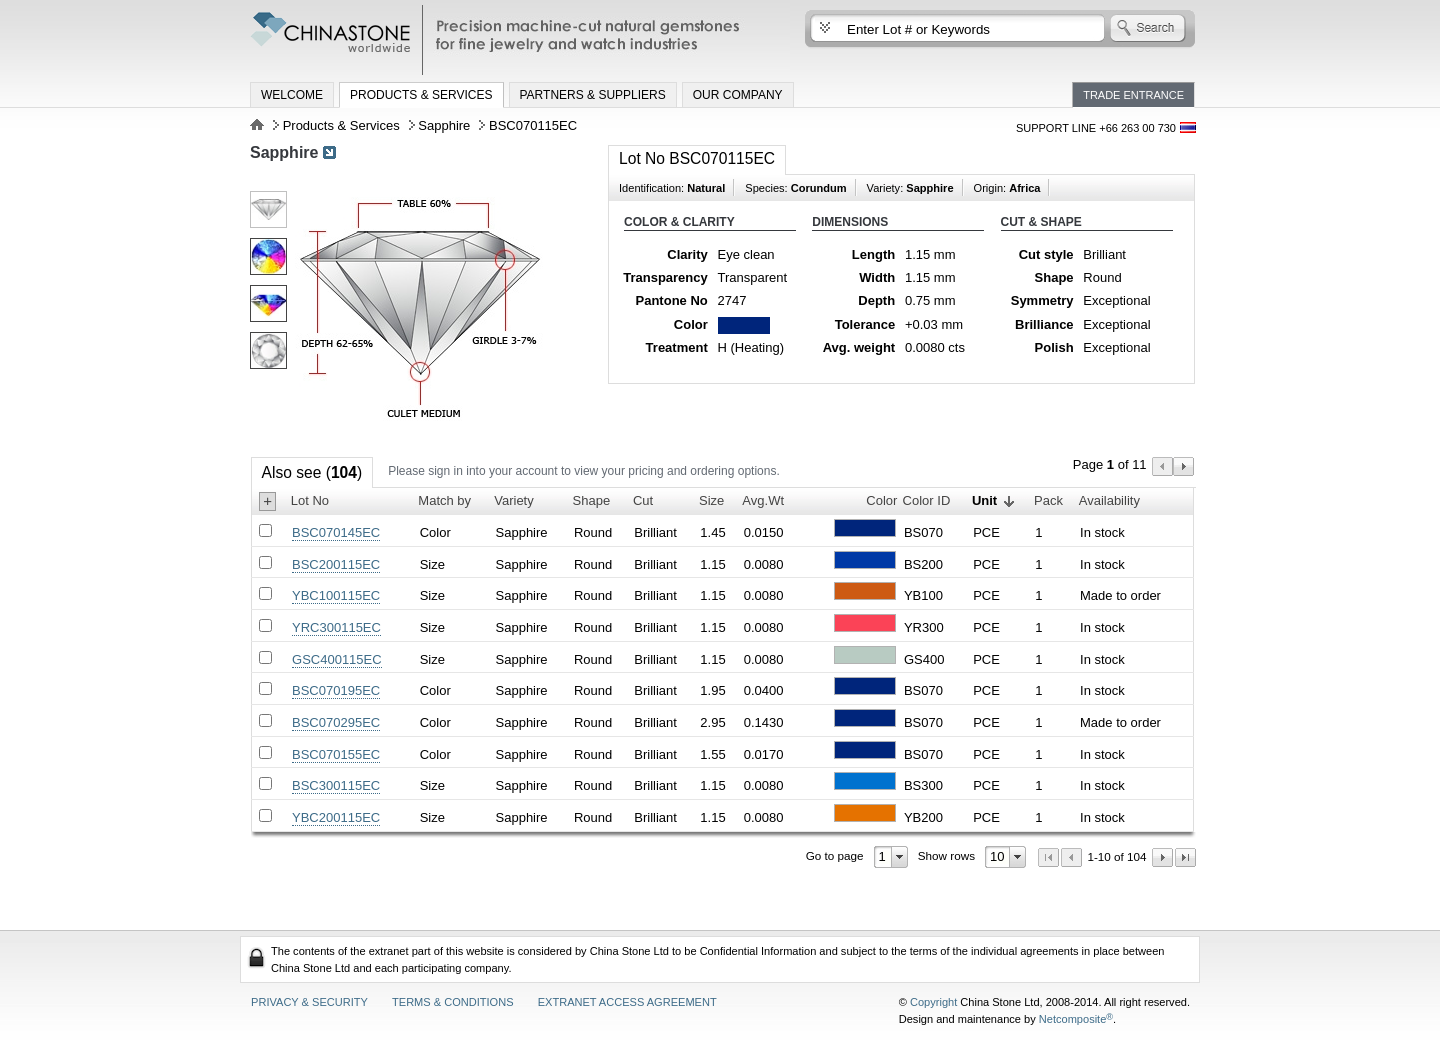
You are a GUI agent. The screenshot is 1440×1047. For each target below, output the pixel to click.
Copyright (933, 1002)
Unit (984, 500)
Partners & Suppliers (593, 95)
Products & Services (421, 95)
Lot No (310, 500)
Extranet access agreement (627, 1002)
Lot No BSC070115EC (697, 158)
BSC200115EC (336, 564)
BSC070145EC (336, 532)
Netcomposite (1076, 1019)
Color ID (927, 500)
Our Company (738, 95)
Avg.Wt (763, 500)
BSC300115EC (336, 785)
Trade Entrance (1133, 95)
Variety (514, 500)
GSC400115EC (337, 659)
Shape (592, 500)
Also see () (312, 472)
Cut (643, 500)
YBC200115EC (336, 817)
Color (881, 500)
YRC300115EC (336, 627)
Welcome (292, 95)
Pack (1048, 500)
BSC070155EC (336, 754)
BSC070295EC (336, 722)
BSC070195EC (336, 690)
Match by (444, 500)
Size (711, 500)
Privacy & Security (309, 1002)
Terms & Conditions (453, 1002)
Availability (1109, 500)
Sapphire (444, 125)
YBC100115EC (336, 595)
